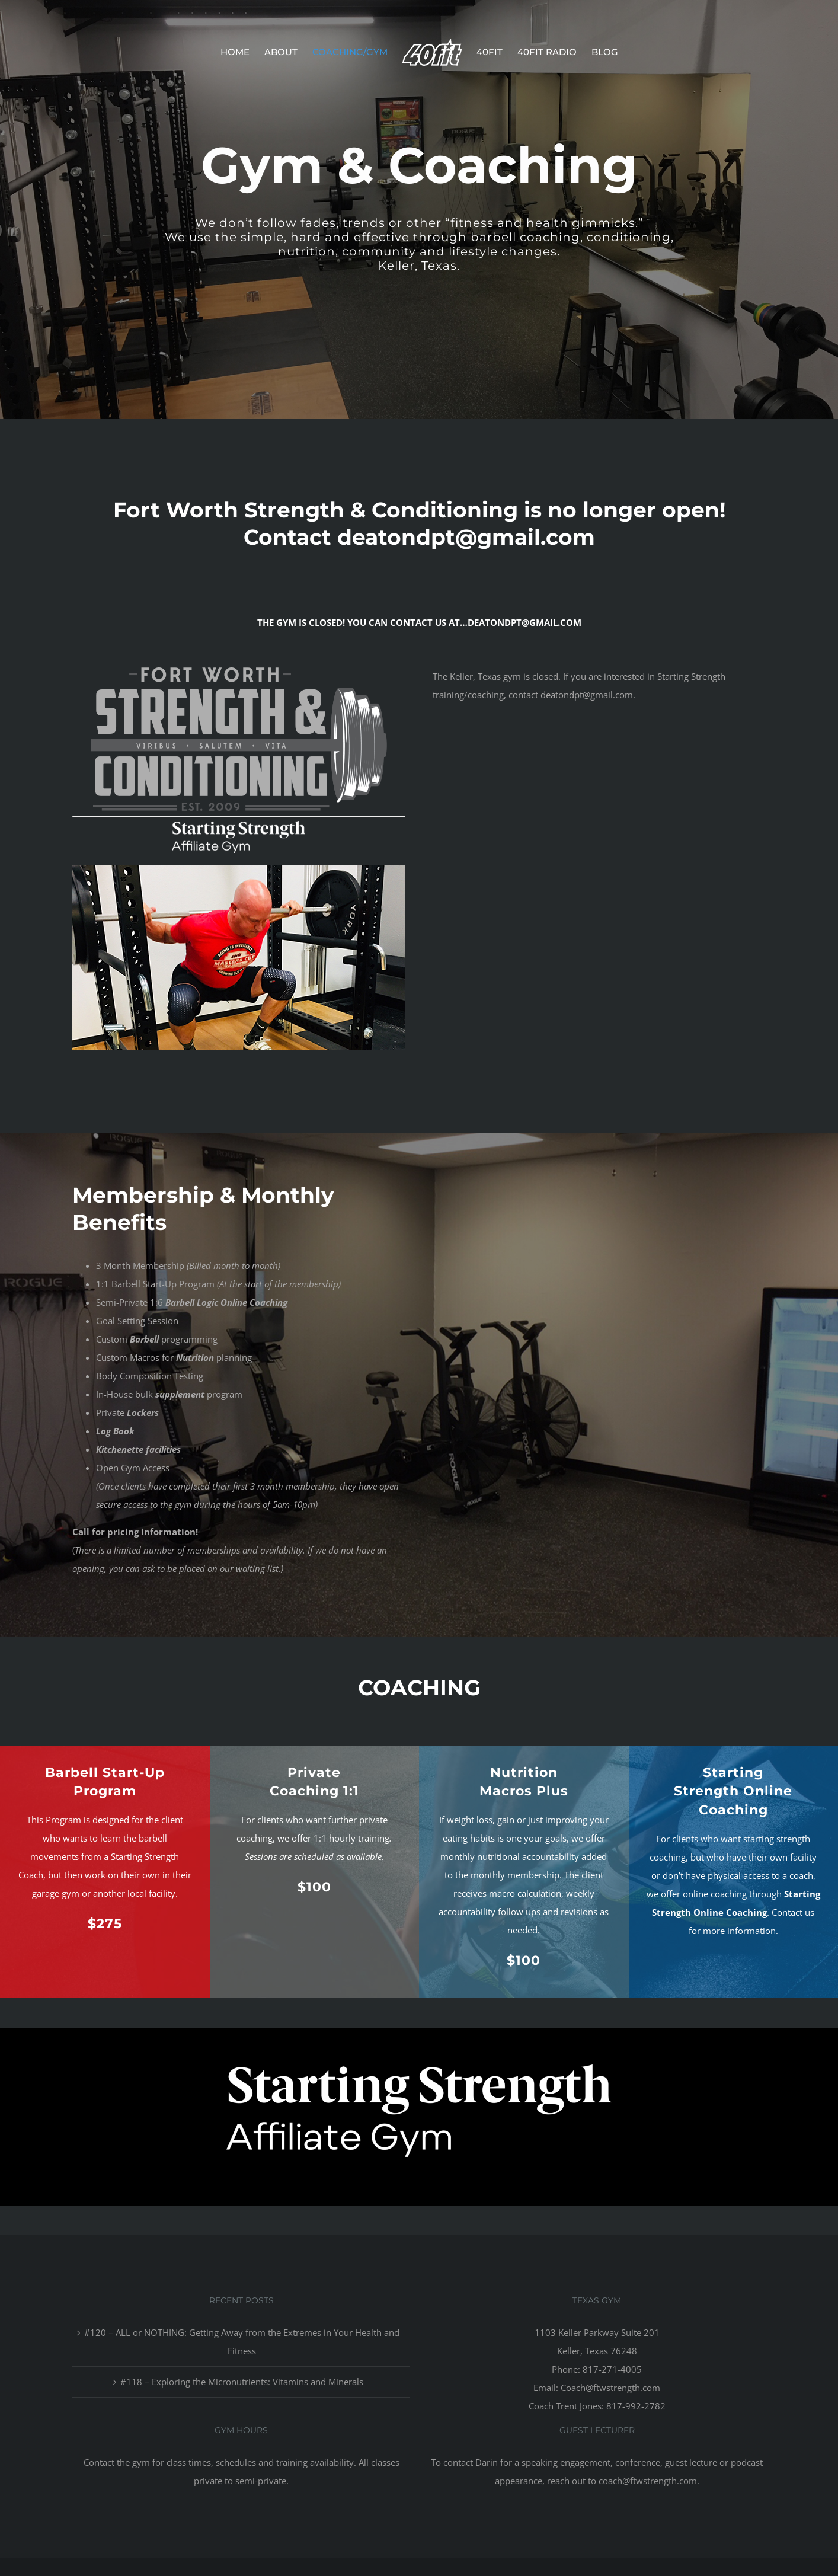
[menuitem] (242, 52)
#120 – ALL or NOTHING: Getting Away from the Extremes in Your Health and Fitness (241, 2341)
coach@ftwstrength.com (648, 2480)
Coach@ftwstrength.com (610, 2387)
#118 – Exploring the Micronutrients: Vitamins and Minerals (241, 2382)
